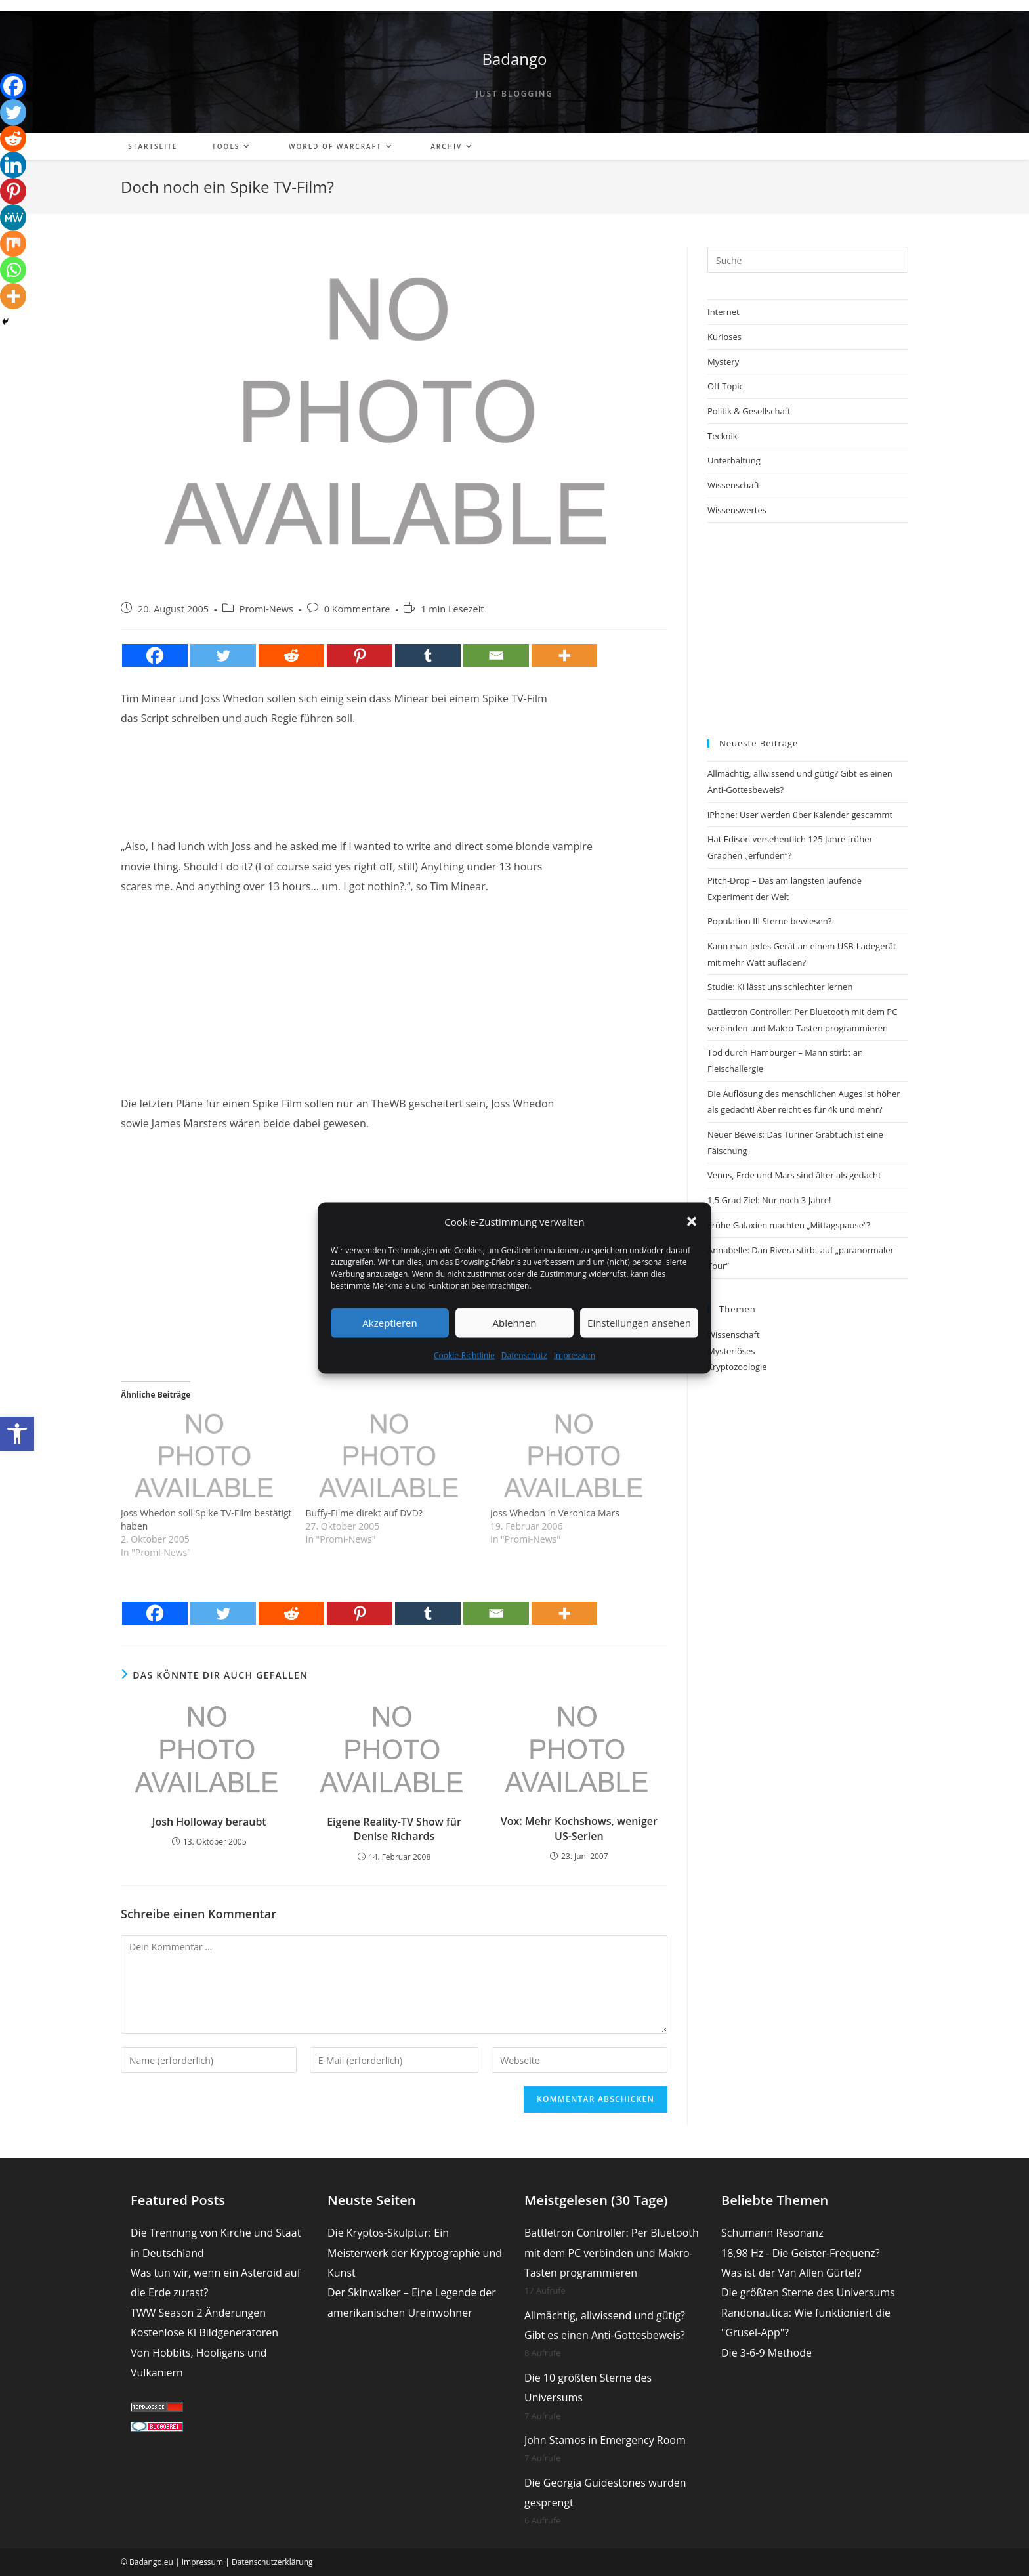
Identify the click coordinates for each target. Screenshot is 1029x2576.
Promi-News (266, 609)
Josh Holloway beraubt (209, 1821)
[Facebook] (155, 655)
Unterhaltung (734, 460)
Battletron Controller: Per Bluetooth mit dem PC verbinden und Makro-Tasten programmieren (611, 2252)
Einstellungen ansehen (639, 1322)
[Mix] (13, 243)
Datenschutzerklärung (272, 2561)
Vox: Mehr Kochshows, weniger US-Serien (579, 1828)
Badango (514, 59)
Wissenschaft (733, 485)
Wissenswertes (736, 510)
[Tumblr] (428, 655)
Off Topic (725, 386)
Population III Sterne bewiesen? (769, 921)
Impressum (574, 1354)
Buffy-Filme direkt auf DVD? (363, 1513)
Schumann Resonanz (772, 2232)
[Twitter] (223, 655)
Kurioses (724, 337)
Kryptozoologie (737, 1367)
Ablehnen (515, 1322)
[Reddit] (291, 655)
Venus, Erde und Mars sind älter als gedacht (794, 1175)
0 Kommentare (357, 609)
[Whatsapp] (13, 270)
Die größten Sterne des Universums (808, 2292)
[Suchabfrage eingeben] (807, 260)
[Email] (496, 655)
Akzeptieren (389, 1322)
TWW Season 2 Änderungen (198, 2313)
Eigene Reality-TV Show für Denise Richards (394, 1828)
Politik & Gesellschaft (749, 411)
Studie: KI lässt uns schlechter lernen (779, 987)
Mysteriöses (731, 1351)
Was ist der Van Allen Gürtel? (791, 2272)
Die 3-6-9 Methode (766, 2353)
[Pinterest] (359, 655)
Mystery (723, 362)
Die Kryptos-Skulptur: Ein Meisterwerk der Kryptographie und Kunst (414, 2252)
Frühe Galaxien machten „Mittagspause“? (788, 1225)
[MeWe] (13, 217)
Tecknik (722, 436)
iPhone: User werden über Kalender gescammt (799, 815)
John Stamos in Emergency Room (605, 2440)
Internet (723, 312)
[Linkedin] (13, 165)
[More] (564, 655)
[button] (17, 1434)
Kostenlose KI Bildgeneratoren (204, 2332)
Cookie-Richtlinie (464, 1354)
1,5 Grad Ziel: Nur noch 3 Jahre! (769, 1200)
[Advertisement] (394, 771)
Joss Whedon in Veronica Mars (555, 1513)
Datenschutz (524, 1354)
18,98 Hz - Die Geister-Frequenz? (800, 2253)
